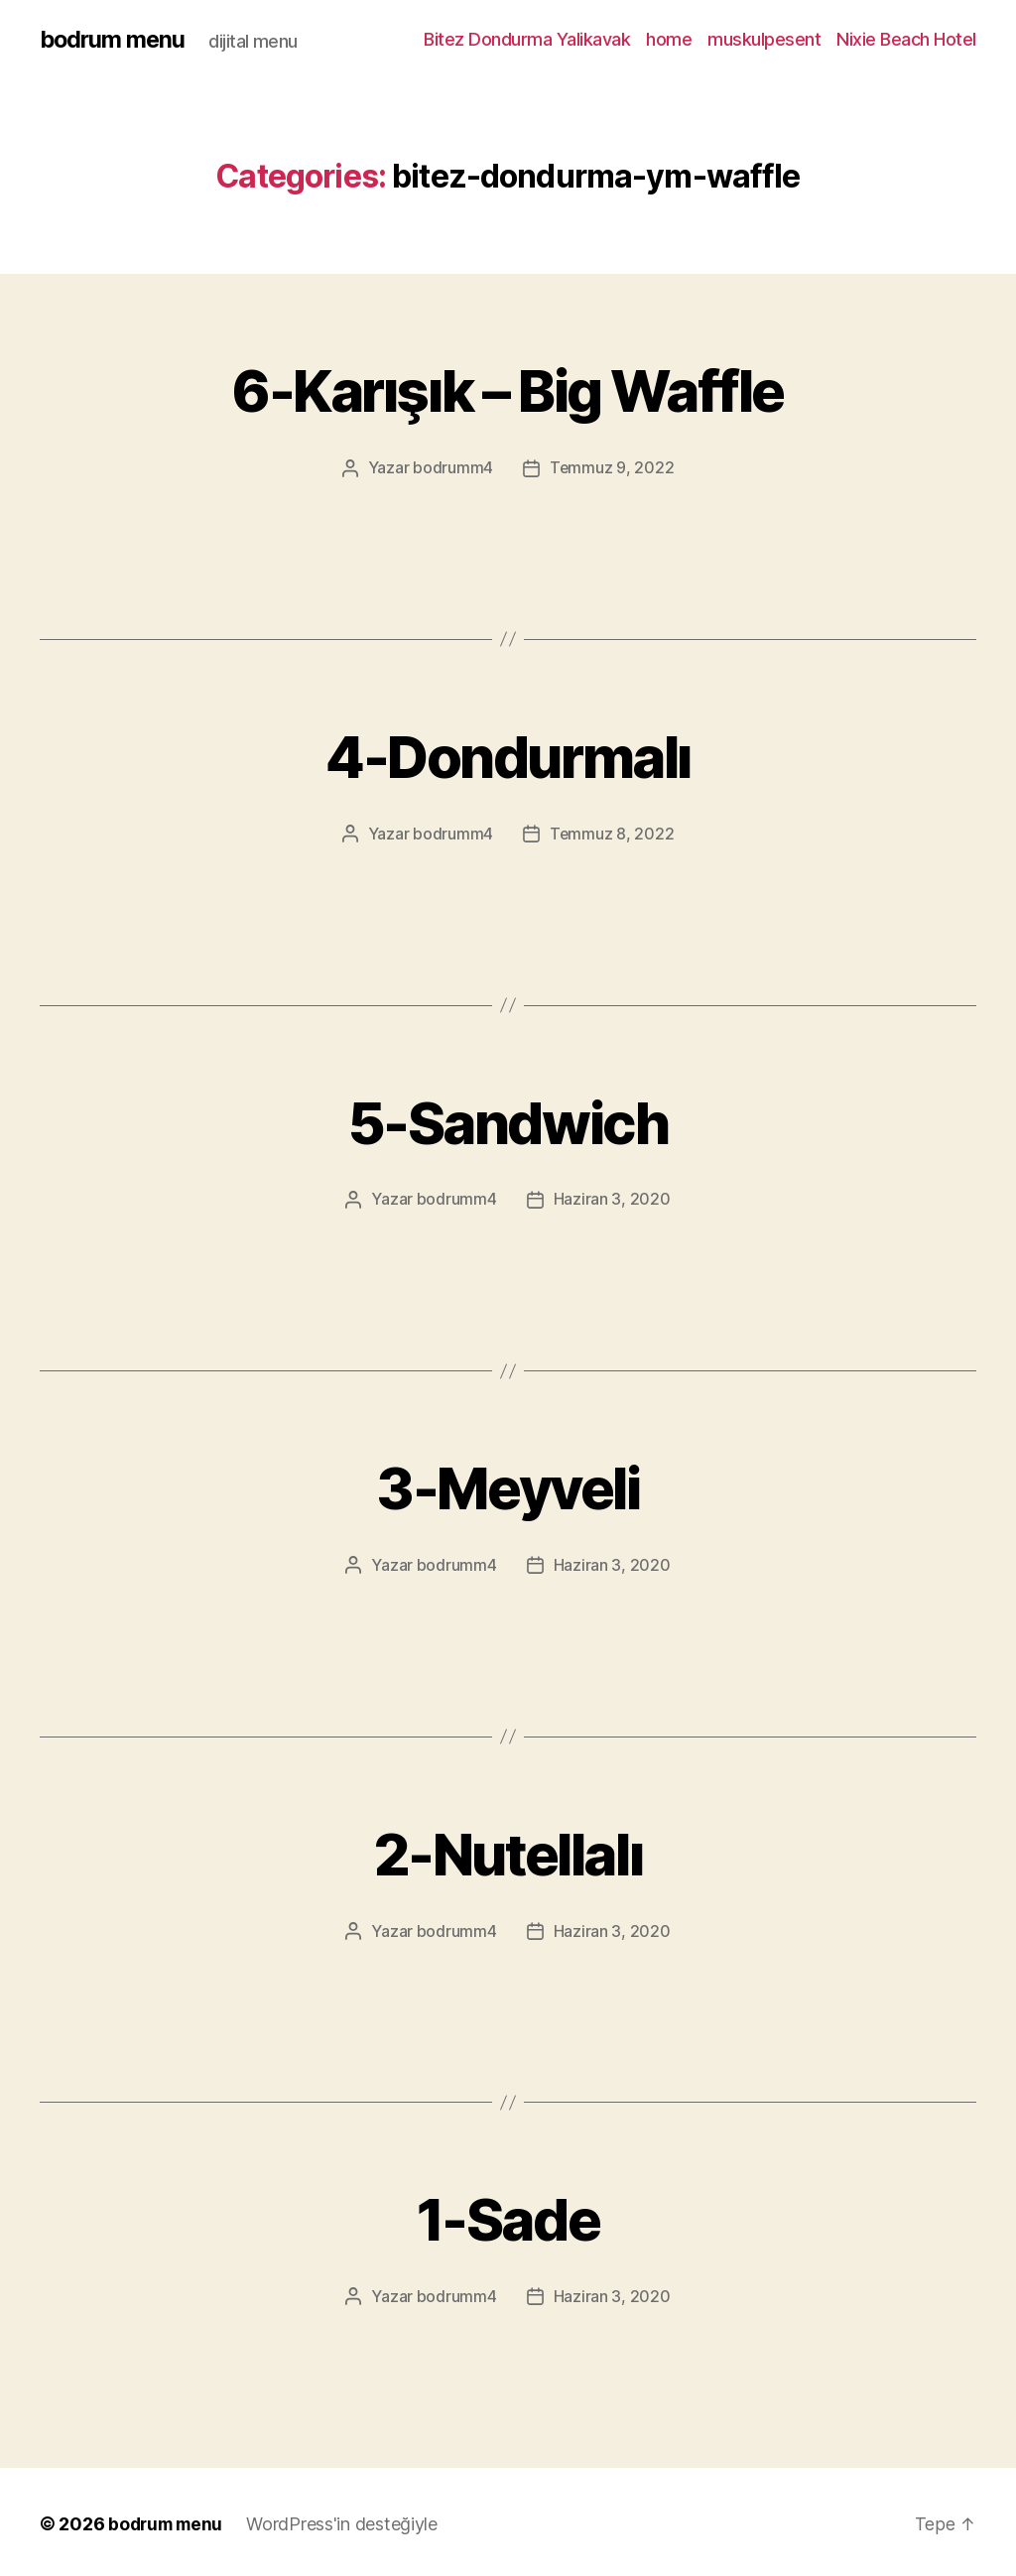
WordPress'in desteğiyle (348, 2520)
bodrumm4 (453, 467)
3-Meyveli (507, 1484)
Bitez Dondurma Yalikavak (527, 39)
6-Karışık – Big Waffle (507, 388)
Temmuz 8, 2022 (612, 832)
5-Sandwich (507, 1119)
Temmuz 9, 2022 (612, 467)
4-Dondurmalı (508, 753)
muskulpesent (764, 39)
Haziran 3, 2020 (612, 1198)
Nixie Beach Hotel (906, 39)
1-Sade (507, 2214)
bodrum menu (114, 40)
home (669, 39)
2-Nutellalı (508, 1849)
